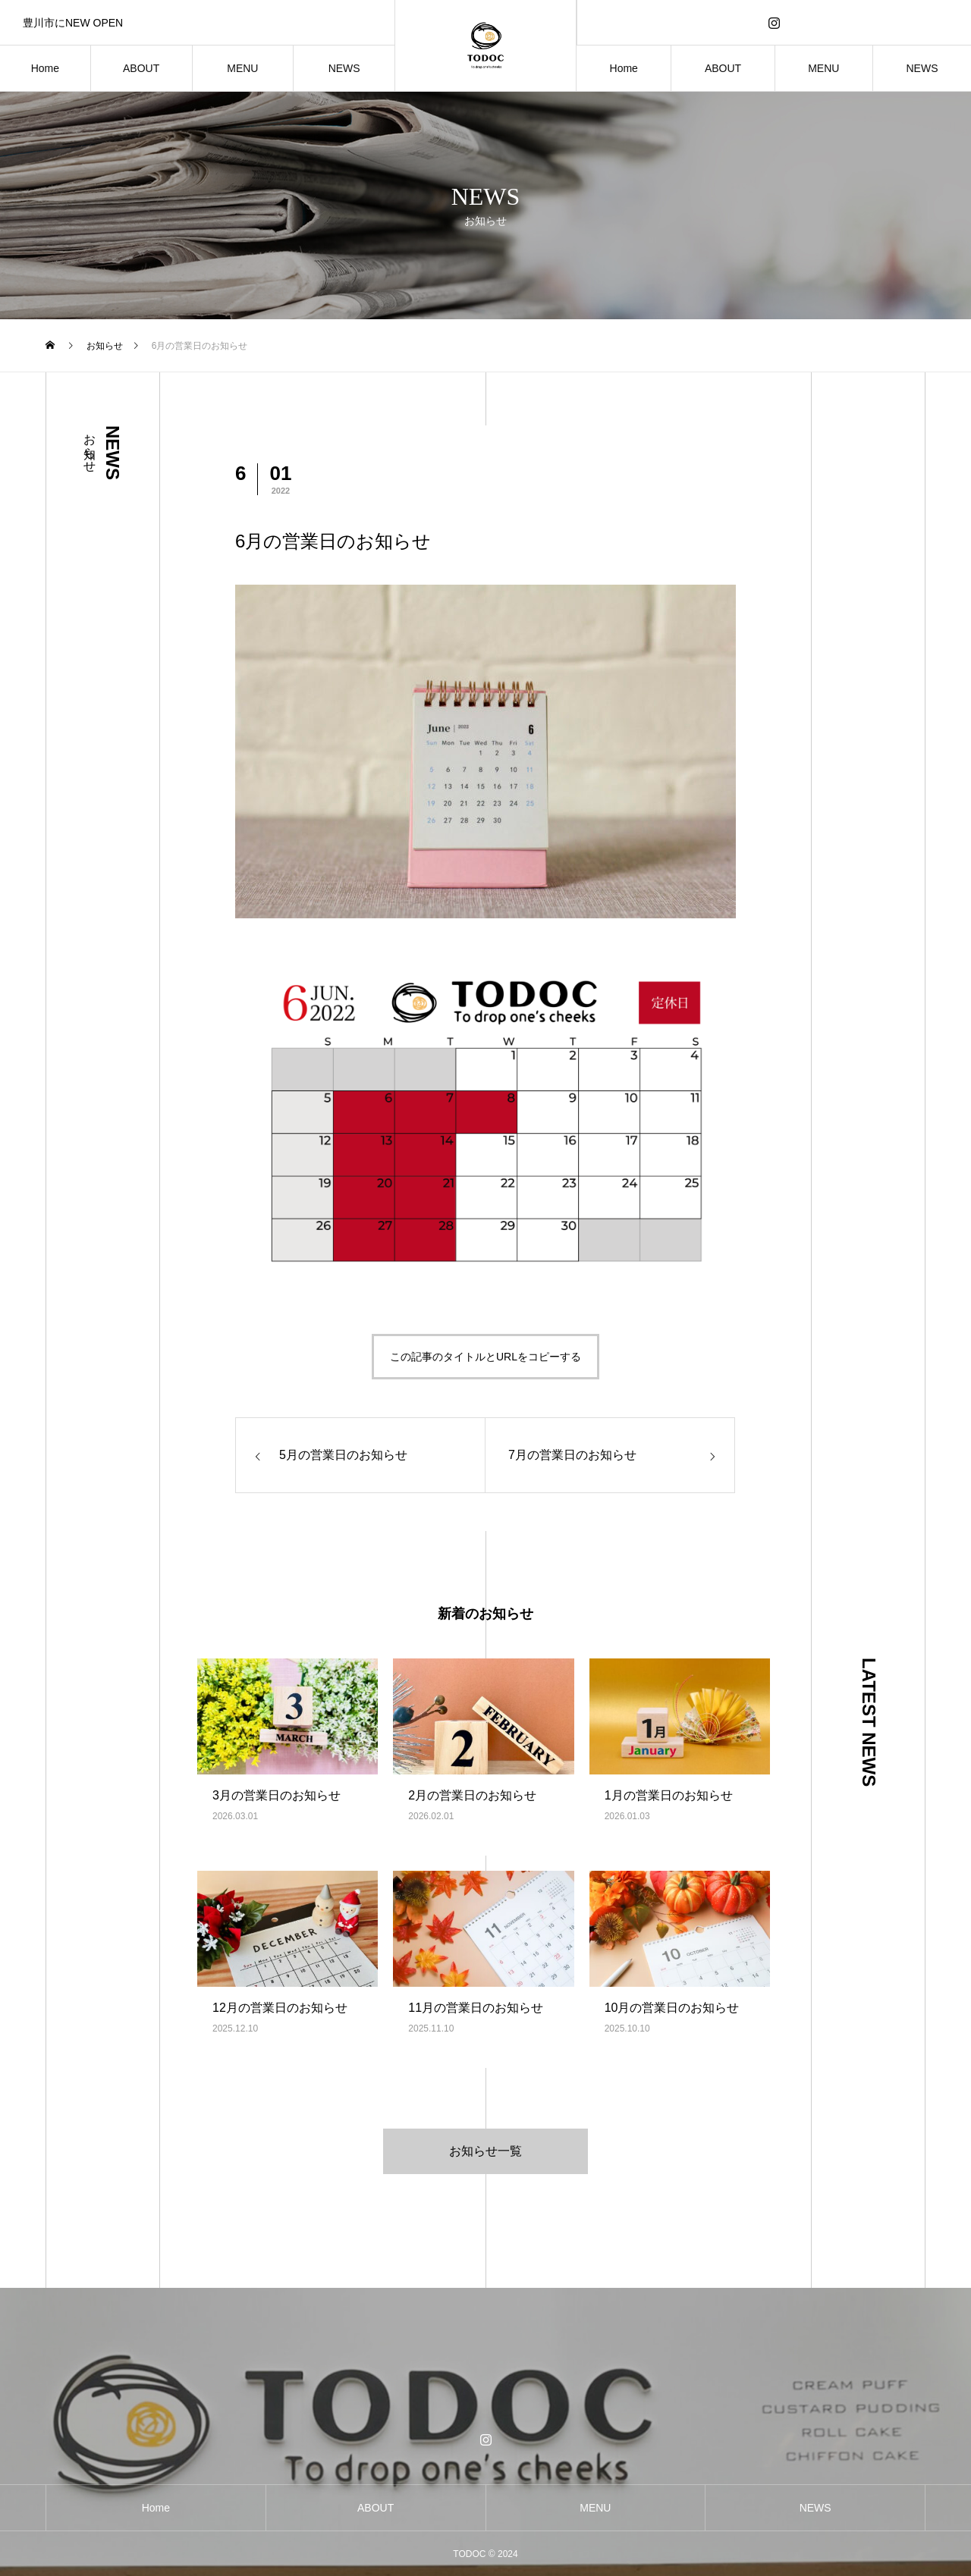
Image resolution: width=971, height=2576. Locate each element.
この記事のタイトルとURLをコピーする (485, 1357)
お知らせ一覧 (485, 2151)
